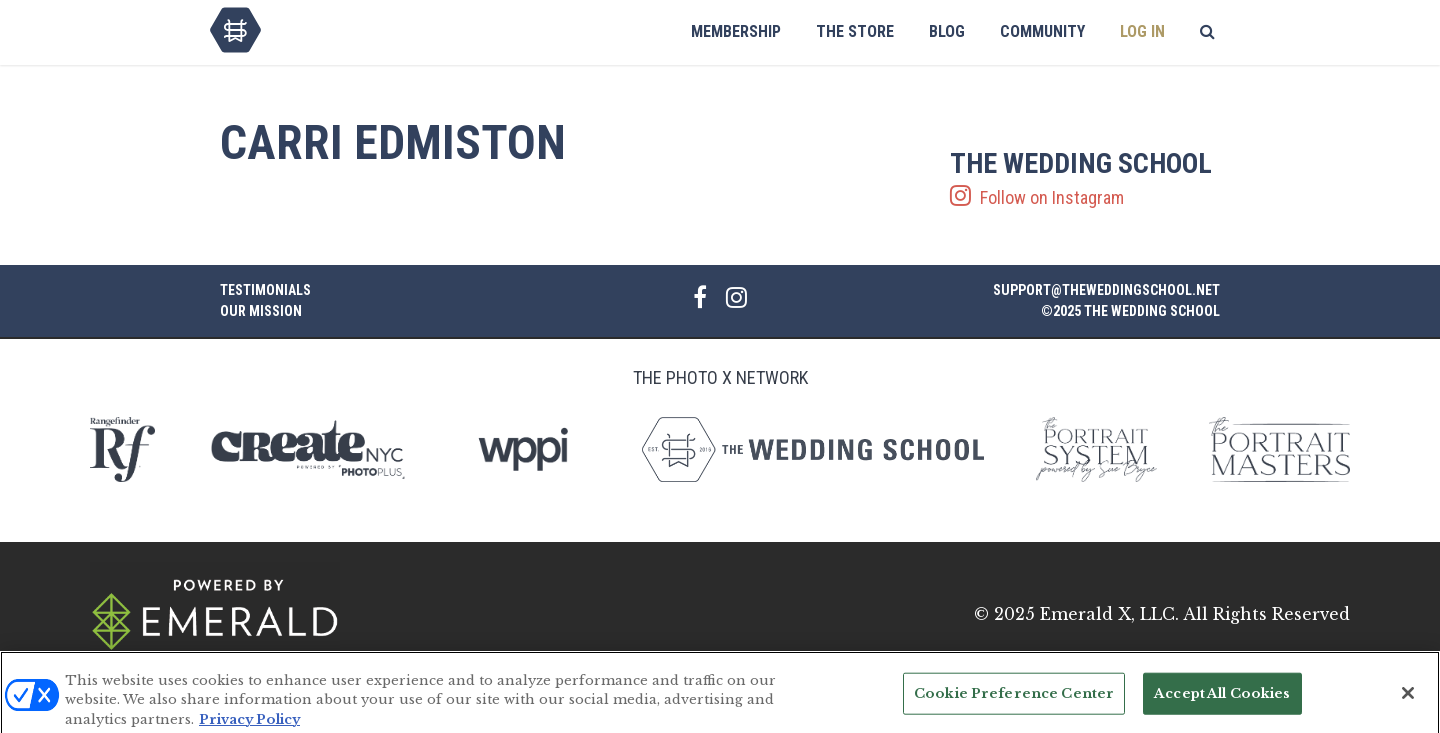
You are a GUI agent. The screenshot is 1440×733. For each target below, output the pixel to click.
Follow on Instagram (1085, 179)
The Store (855, 31)
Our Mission (261, 311)
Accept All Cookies (1222, 699)
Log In (1142, 31)
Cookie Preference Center (1014, 699)
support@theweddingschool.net (1106, 290)
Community (1042, 31)
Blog (947, 31)
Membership (736, 31)
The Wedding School (235, 30)
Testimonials (265, 290)
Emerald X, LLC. (1109, 614)
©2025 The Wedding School (1130, 311)
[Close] (1408, 700)
